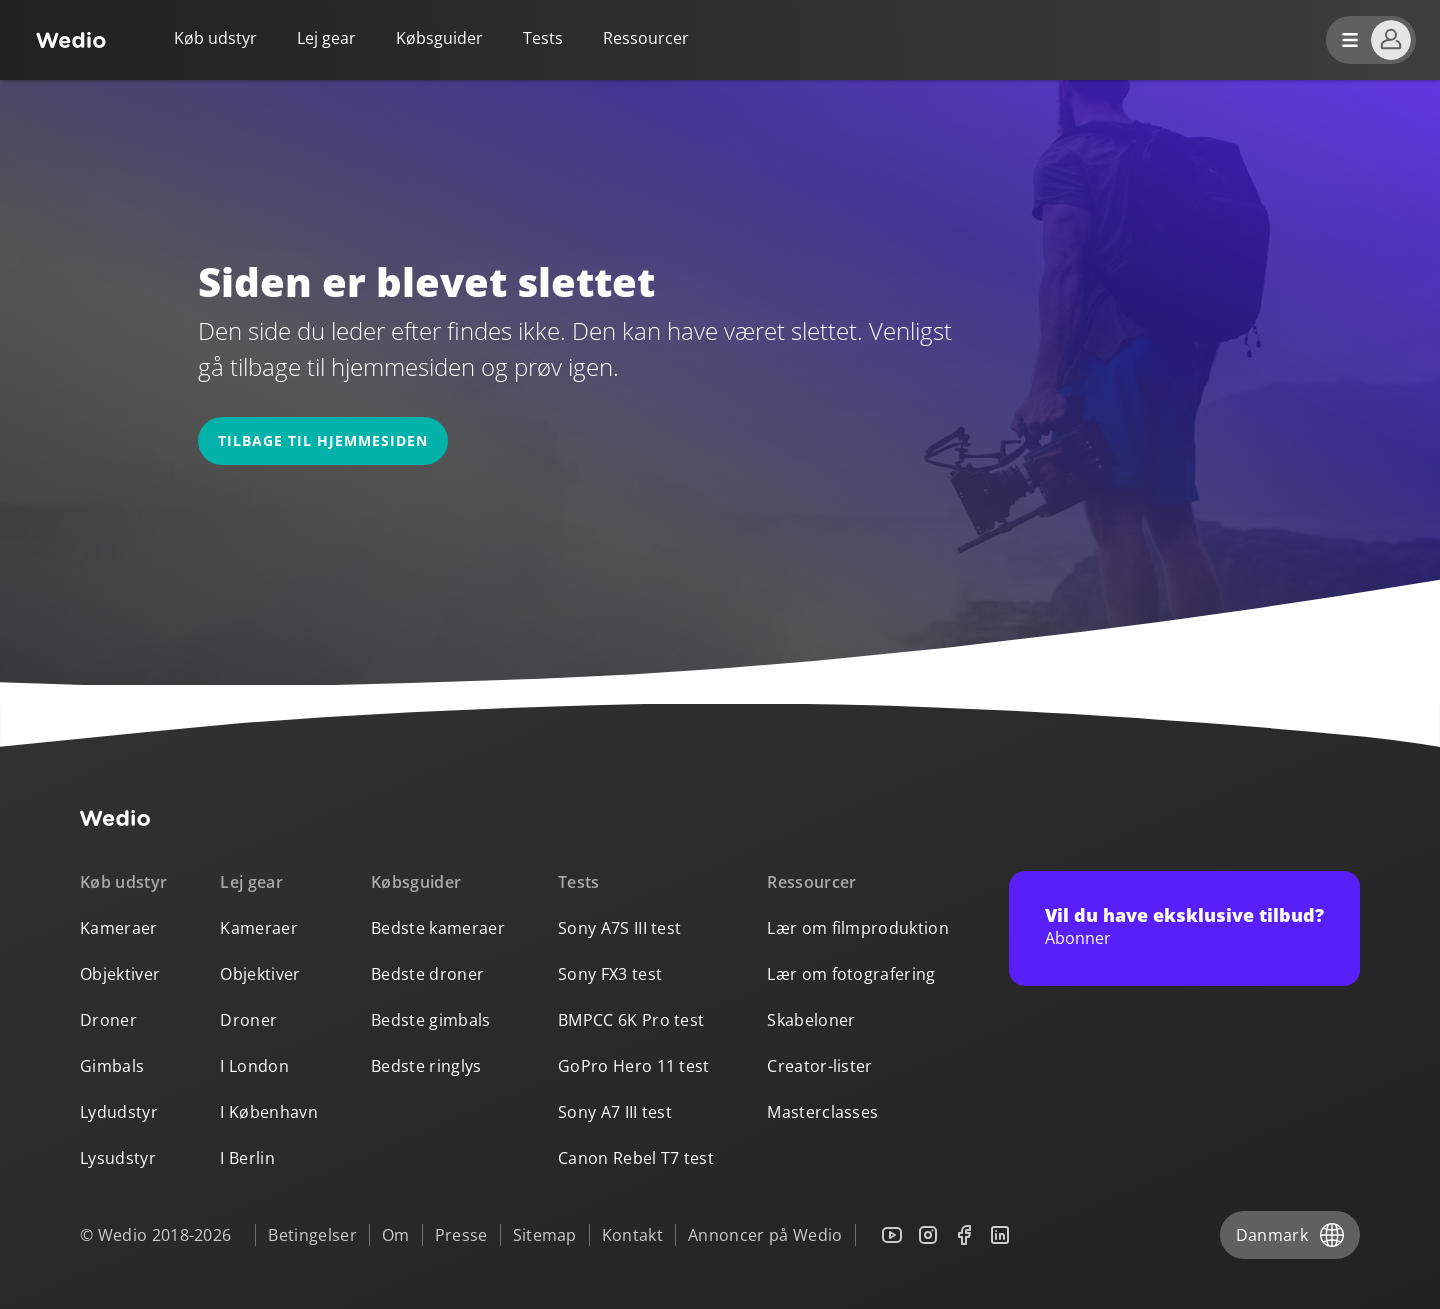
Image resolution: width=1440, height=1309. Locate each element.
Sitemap (545, 1235)
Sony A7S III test (619, 928)
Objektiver (120, 974)
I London (254, 1066)
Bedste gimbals (430, 1020)
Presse (461, 1235)
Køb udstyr (215, 38)
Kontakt (632, 1235)
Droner (108, 1020)
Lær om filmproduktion (858, 928)
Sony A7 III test (615, 1112)
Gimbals (112, 1066)
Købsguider (439, 38)
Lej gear (326, 38)
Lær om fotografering (851, 974)
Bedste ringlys (426, 1066)
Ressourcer (811, 882)
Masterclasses (822, 1112)
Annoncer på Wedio (765, 1235)
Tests (543, 38)
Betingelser (312, 1235)
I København (269, 1112)
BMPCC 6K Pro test (631, 1020)
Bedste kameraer (438, 928)
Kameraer (119, 928)
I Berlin (247, 1158)
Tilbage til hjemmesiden (323, 440)
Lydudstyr (119, 1112)
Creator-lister (819, 1066)
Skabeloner (811, 1020)
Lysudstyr (118, 1158)
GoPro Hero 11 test (634, 1066)
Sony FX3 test (610, 974)
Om (396, 1235)
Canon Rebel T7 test (636, 1158)
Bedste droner (427, 974)
